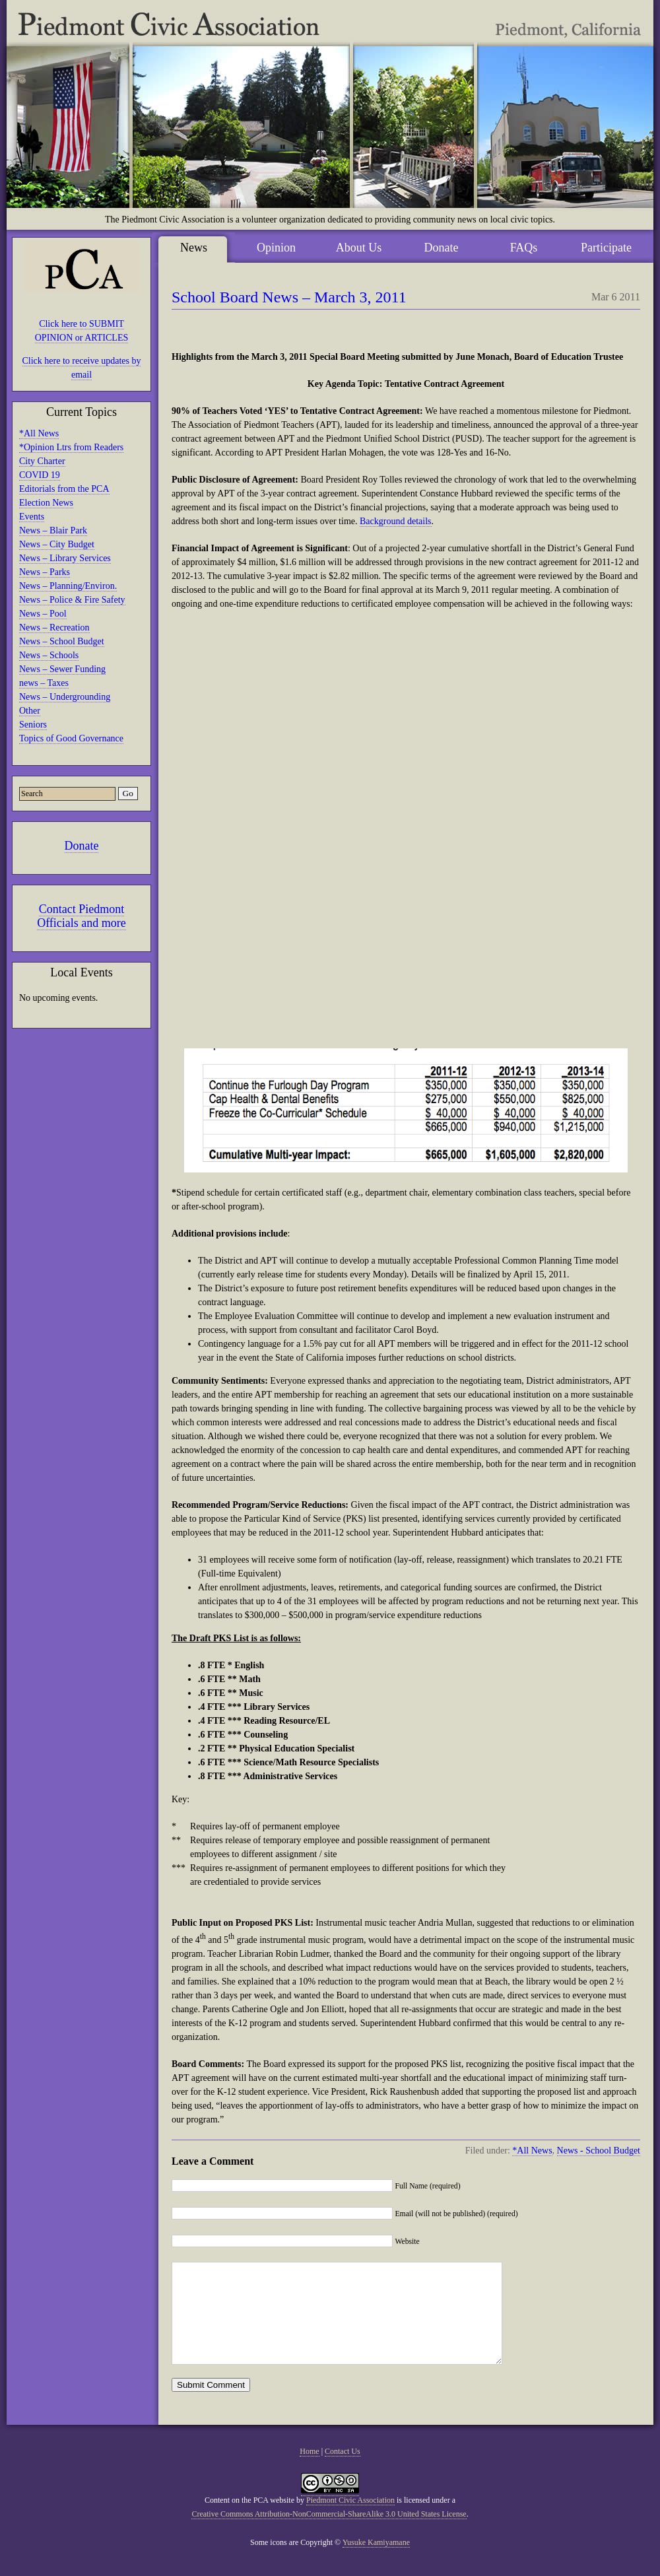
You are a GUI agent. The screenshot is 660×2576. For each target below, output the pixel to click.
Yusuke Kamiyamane (376, 2562)
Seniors (33, 724)
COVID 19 (39, 475)
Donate (82, 845)
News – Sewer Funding (62, 669)
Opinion (276, 247)
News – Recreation (54, 627)
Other (29, 711)
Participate (606, 247)
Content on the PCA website (249, 2520)
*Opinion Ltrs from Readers (71, 447)
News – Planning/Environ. (68, 586)
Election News (46, 503)
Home (309, 2471)
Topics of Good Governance (71, 738)
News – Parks (44, 572)
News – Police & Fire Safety (72, 600)
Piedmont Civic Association (350, 2520)
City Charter (42, 461)
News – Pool (43, 614)
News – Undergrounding (64, 697)
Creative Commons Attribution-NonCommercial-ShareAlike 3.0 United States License (328, 2533)
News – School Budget (61, 641)
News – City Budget (56, 544)
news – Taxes (44, 683)
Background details (395, 521)
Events (31, 517)
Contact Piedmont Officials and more (81, 916)
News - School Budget (598, 2150)
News (193, 247)
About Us (359, 247)
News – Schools (49, 655)
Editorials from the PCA (64, 489)
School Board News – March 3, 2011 (289, 297)
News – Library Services (65, 558)
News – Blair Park (53, 530)
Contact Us (342, 2471)
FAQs (524, 247)
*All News (39, 433)
